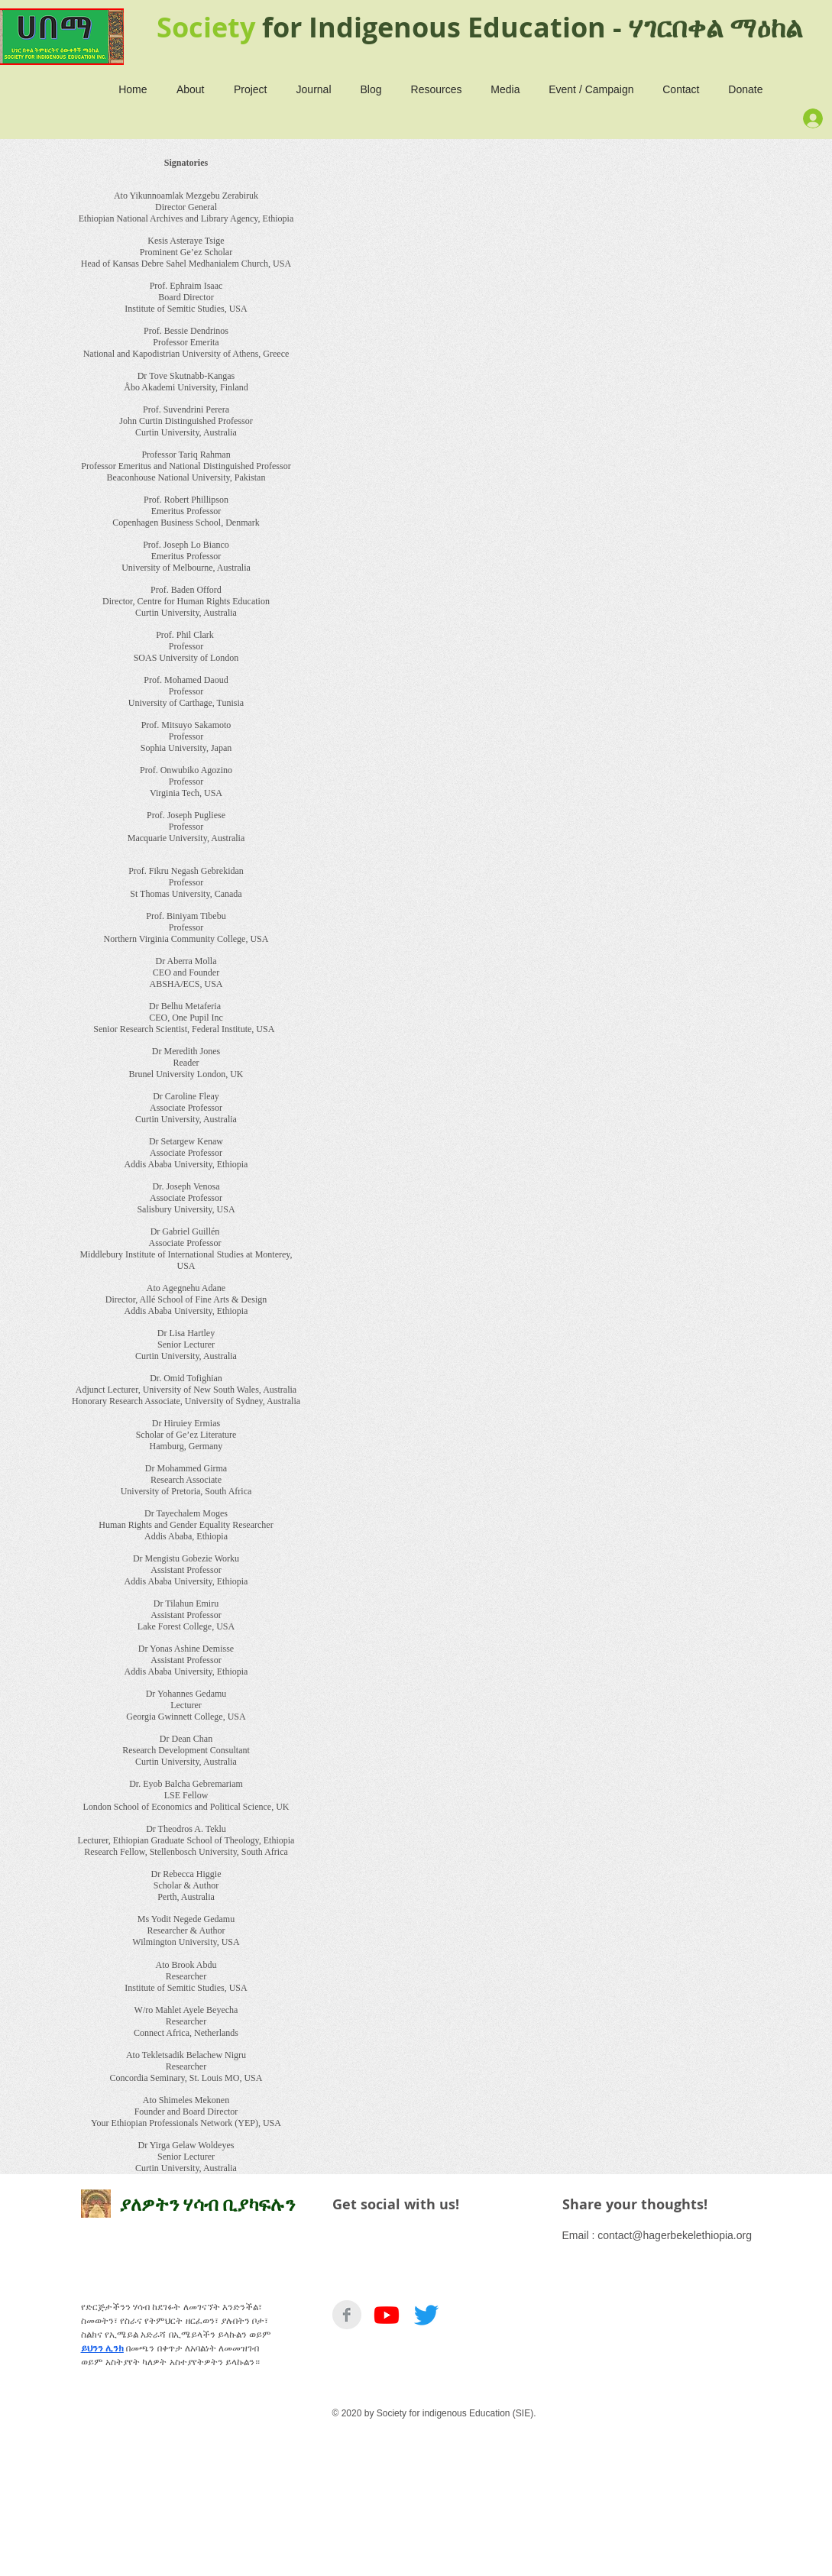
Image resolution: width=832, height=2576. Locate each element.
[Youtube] (386, 2314)
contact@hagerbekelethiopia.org (674, 2235)
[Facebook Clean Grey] (346, 2314)
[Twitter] (426, 2314)
